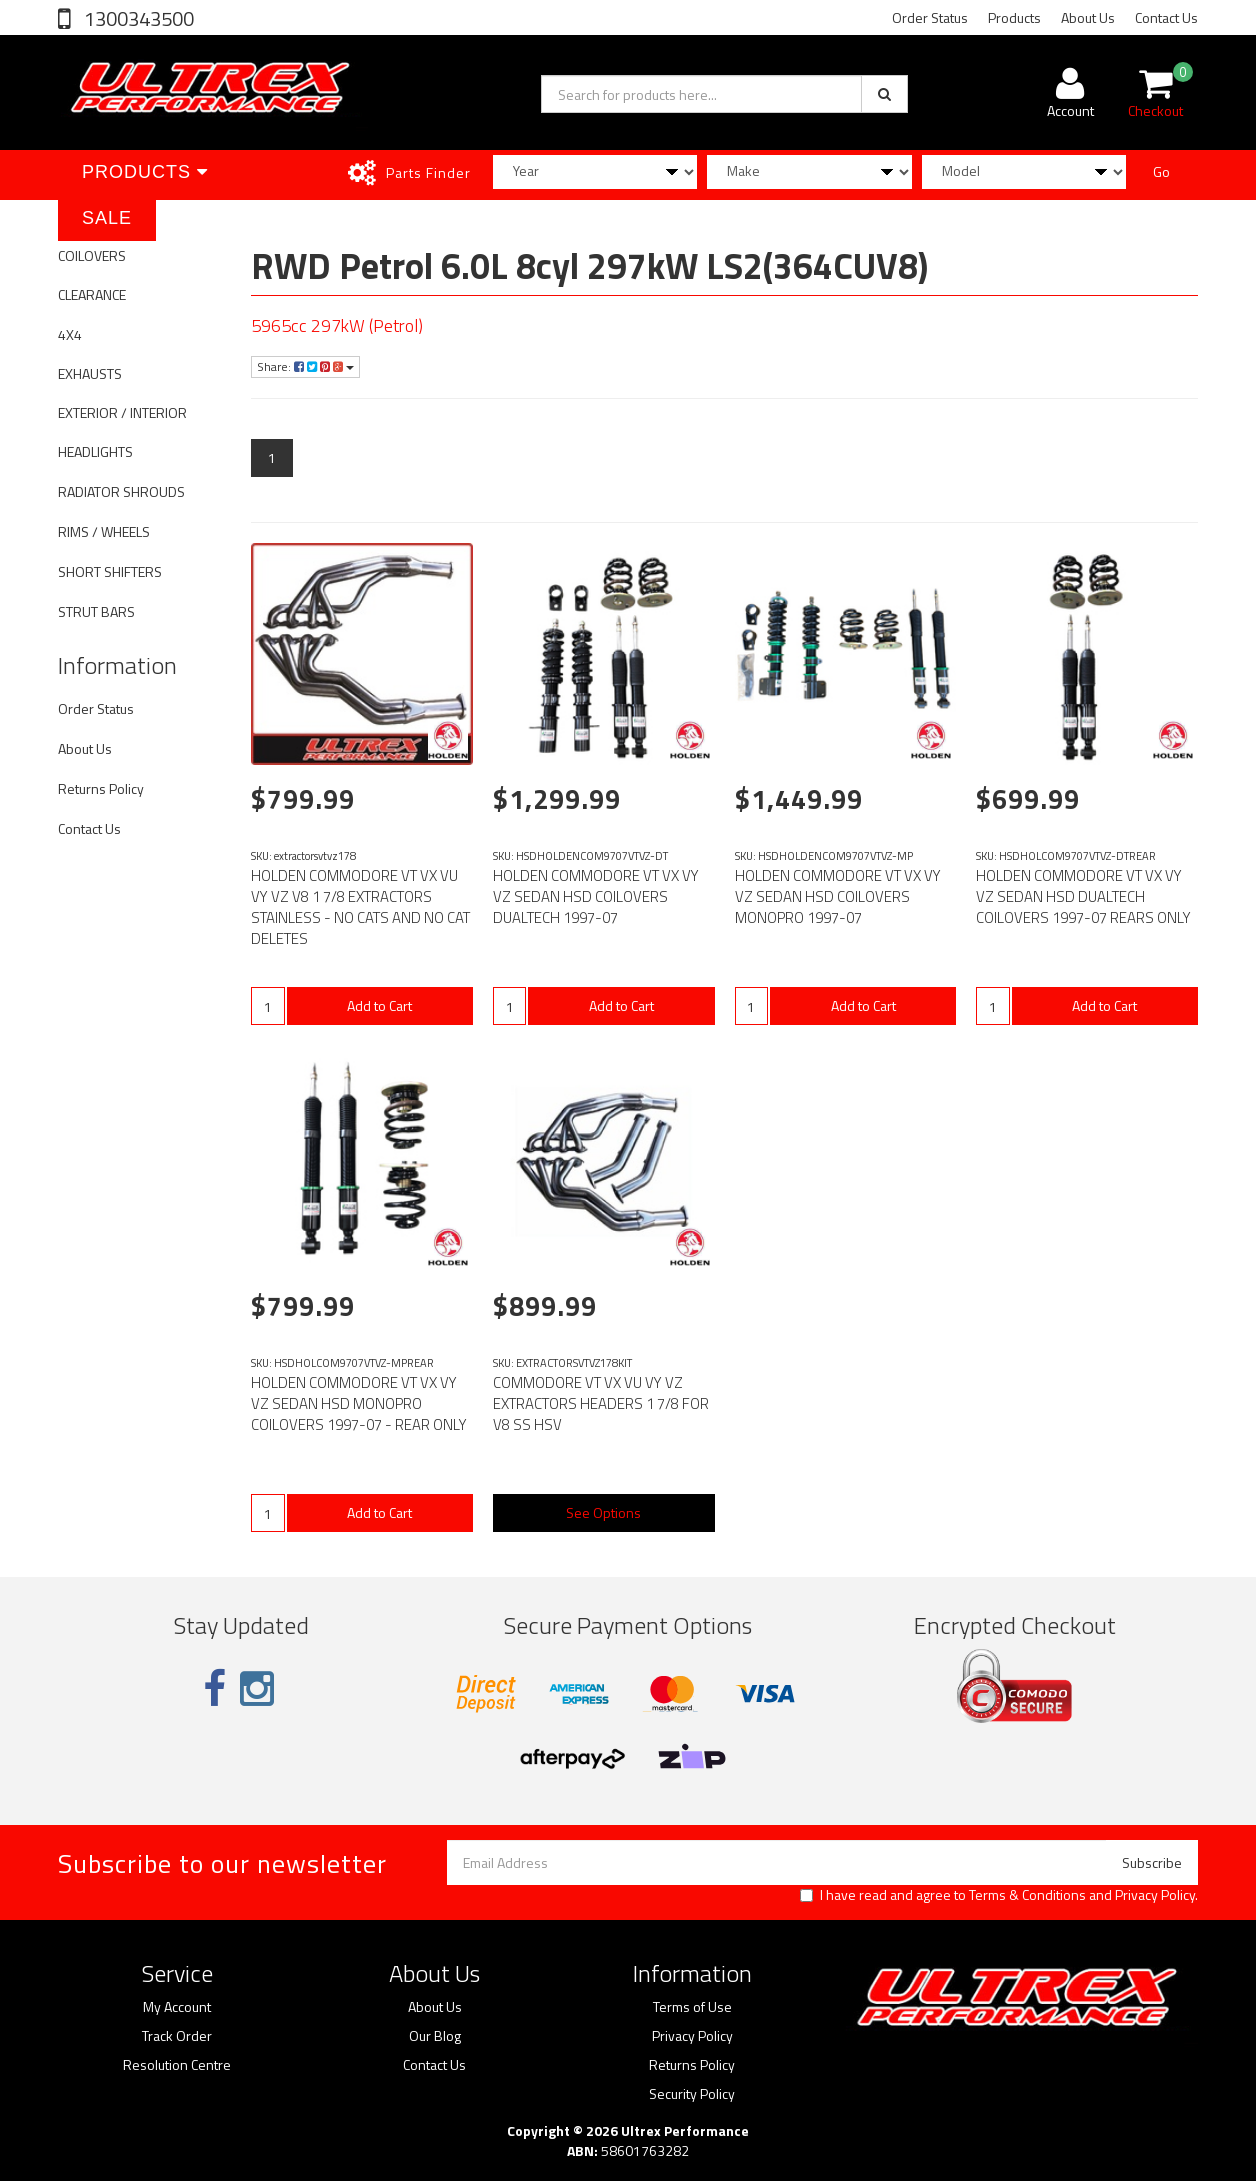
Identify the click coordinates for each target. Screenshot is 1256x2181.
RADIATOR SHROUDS (121, 491)
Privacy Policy (1155, 1894)
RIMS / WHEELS (104, 531)
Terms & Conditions (1027, 1894)
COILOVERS (92, 255)
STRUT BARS (96, 611)
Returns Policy (101, 788)
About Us (1088, 17)
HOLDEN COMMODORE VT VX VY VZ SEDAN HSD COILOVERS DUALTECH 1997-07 (596, 896)
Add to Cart (379, 1005)
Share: (305, 366)
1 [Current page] (272, 457)
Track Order (177, 2036)
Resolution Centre (177, 2065)
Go (1161, 171)
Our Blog (435, 2036)
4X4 (70, 334)
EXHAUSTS (90, 373)
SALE (107, 218)
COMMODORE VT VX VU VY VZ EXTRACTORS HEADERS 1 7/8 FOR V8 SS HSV (601, 1403)
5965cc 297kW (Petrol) (337, 325)
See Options (603, 1512)
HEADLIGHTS (95, 451)
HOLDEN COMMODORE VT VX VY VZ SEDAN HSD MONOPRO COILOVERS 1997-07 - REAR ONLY (359, 1403)
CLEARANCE (92, 294)
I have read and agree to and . (999, 1895)
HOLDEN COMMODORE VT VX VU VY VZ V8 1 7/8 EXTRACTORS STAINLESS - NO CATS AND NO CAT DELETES (360, 907)
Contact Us (1166, 17)
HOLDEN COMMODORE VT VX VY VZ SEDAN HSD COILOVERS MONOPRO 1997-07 (838, 896)
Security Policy (692, 2094)
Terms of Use (692, 2007)
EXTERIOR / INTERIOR (122, 412)
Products (1014, 17)
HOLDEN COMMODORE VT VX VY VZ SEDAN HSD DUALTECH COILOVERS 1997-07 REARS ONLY (1083, 896)
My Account (177, 2007)
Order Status (930, 17)
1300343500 (137, 18)
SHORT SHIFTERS (110, 571)
